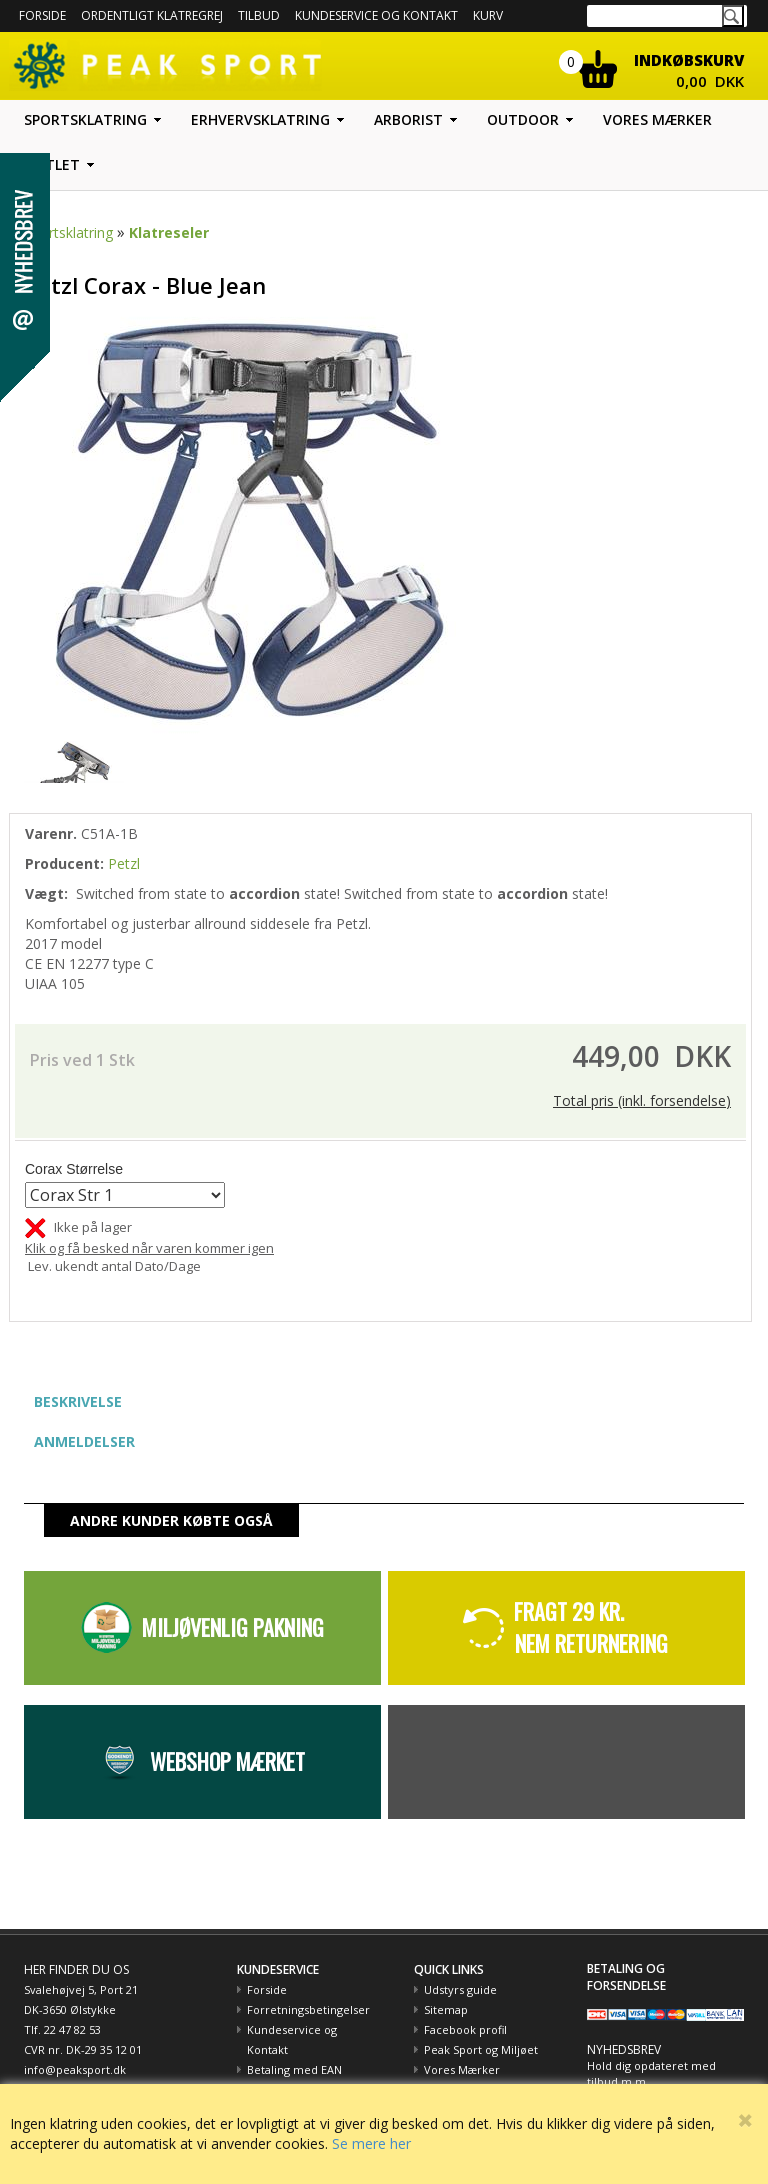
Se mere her (371, 2143)
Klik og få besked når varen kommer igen (149, 1248)
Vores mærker (657, 119)
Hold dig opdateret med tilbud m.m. (651, 2073)
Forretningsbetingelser (308, 2009)
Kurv (488, 15)
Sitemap (446, 2009)
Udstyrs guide (460, 1989)
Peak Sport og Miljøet (481, 2049)
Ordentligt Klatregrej (152, 15)
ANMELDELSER (84, 1441)
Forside (42, 15)
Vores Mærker (462, 2069)
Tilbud (259, 15)
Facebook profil (465, 2029)
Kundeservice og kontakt (376, 15)
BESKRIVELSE (78, 1401)
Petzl (124, 863)
